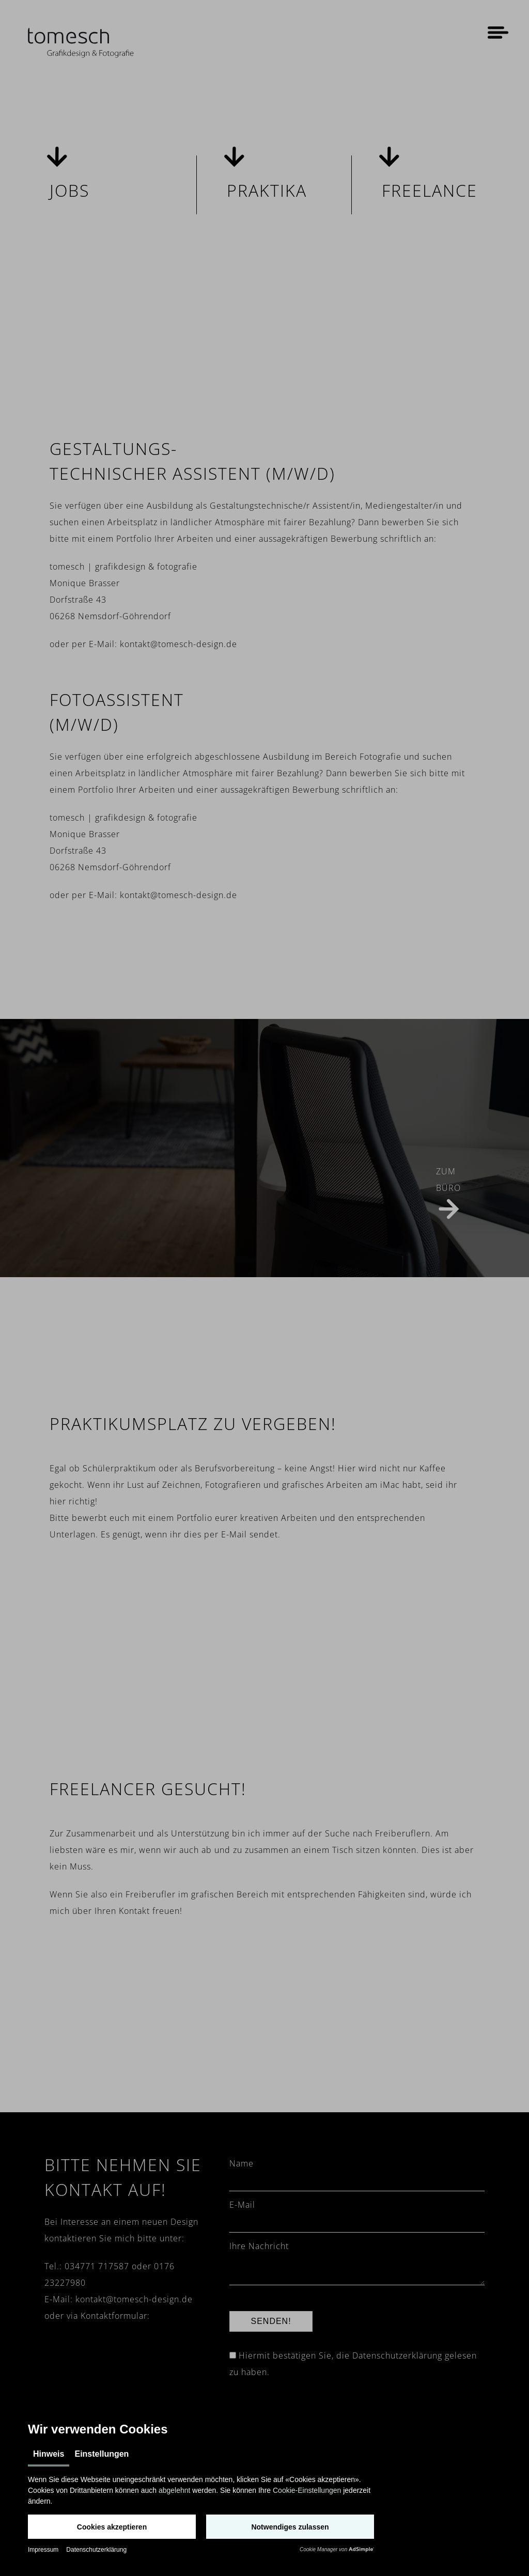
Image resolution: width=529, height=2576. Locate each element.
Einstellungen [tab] (101, 2453)
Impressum (43, 2549)
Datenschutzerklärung (96, 2549)
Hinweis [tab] (48, 2453)
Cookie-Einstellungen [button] (307, 2490)
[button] (112, 2527)
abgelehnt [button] (175, 2490)
